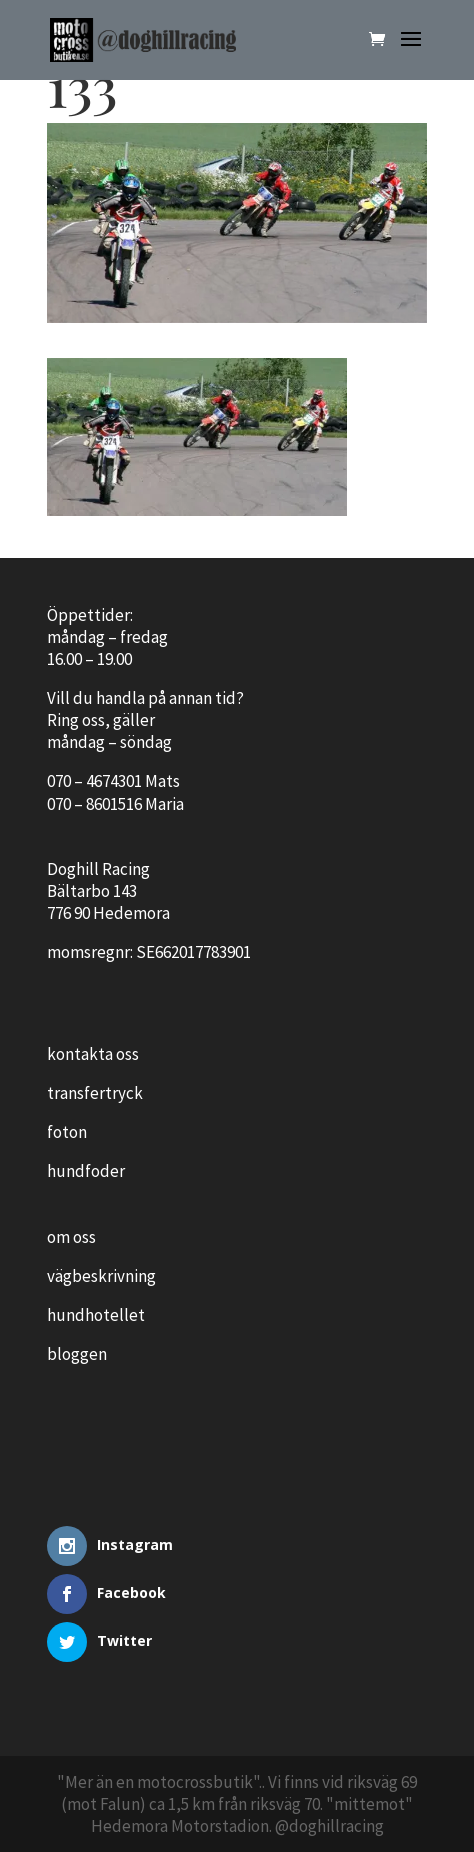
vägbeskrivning (101, 1276)
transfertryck (95, 1093)
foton (67, 1132)
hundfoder (86, 1171)
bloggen (77, 1354)
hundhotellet (96, 1315)
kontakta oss (93, 1054)
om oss (71, 1237)
